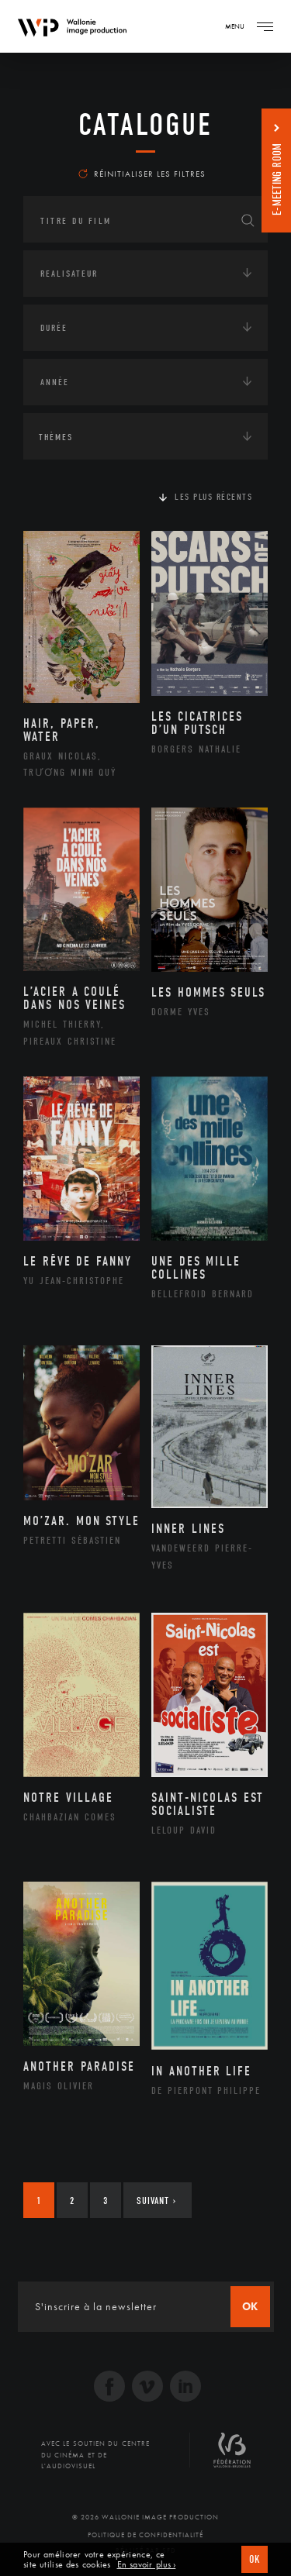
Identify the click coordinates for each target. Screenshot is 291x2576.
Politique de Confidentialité (145, 2535)
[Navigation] (264, 26)
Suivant (156, 2200)
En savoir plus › (146, 2565)
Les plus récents (213, 496)
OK (254, 2559)
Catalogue (145, 125)
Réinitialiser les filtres (142, 173)
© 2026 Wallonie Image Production (145, 2517)
